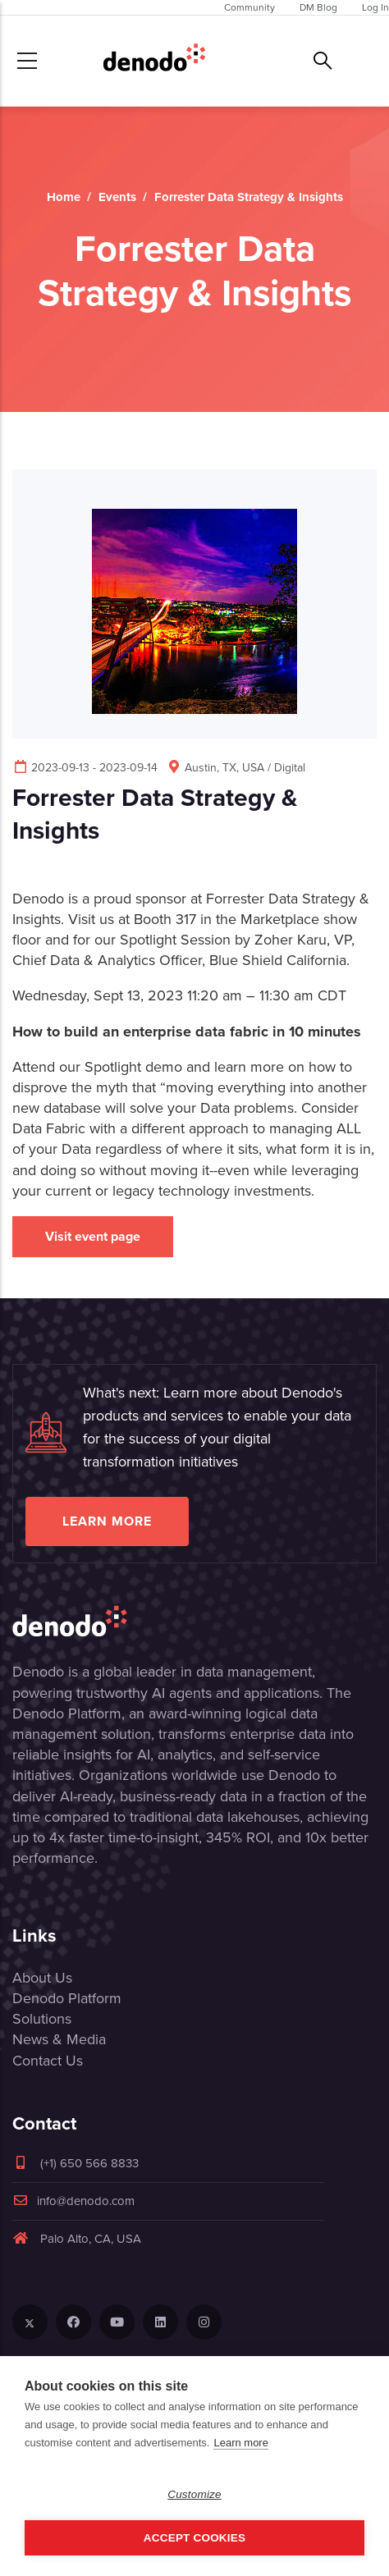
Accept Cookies (194, 2538)
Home (63, 197)
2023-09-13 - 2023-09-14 (85, 767)
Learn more (107, 1521)
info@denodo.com (73, 2201)
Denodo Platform (66, 1998)
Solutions (41, 2018)
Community (249, 7)
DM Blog (318, 7)
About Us (42, 1977)
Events (117, 197)
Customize (194, 2494)
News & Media (59, 2039)
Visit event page (92, 1236)
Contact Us (47, 2060)
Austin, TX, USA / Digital (235, 767)
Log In (375, 7)
